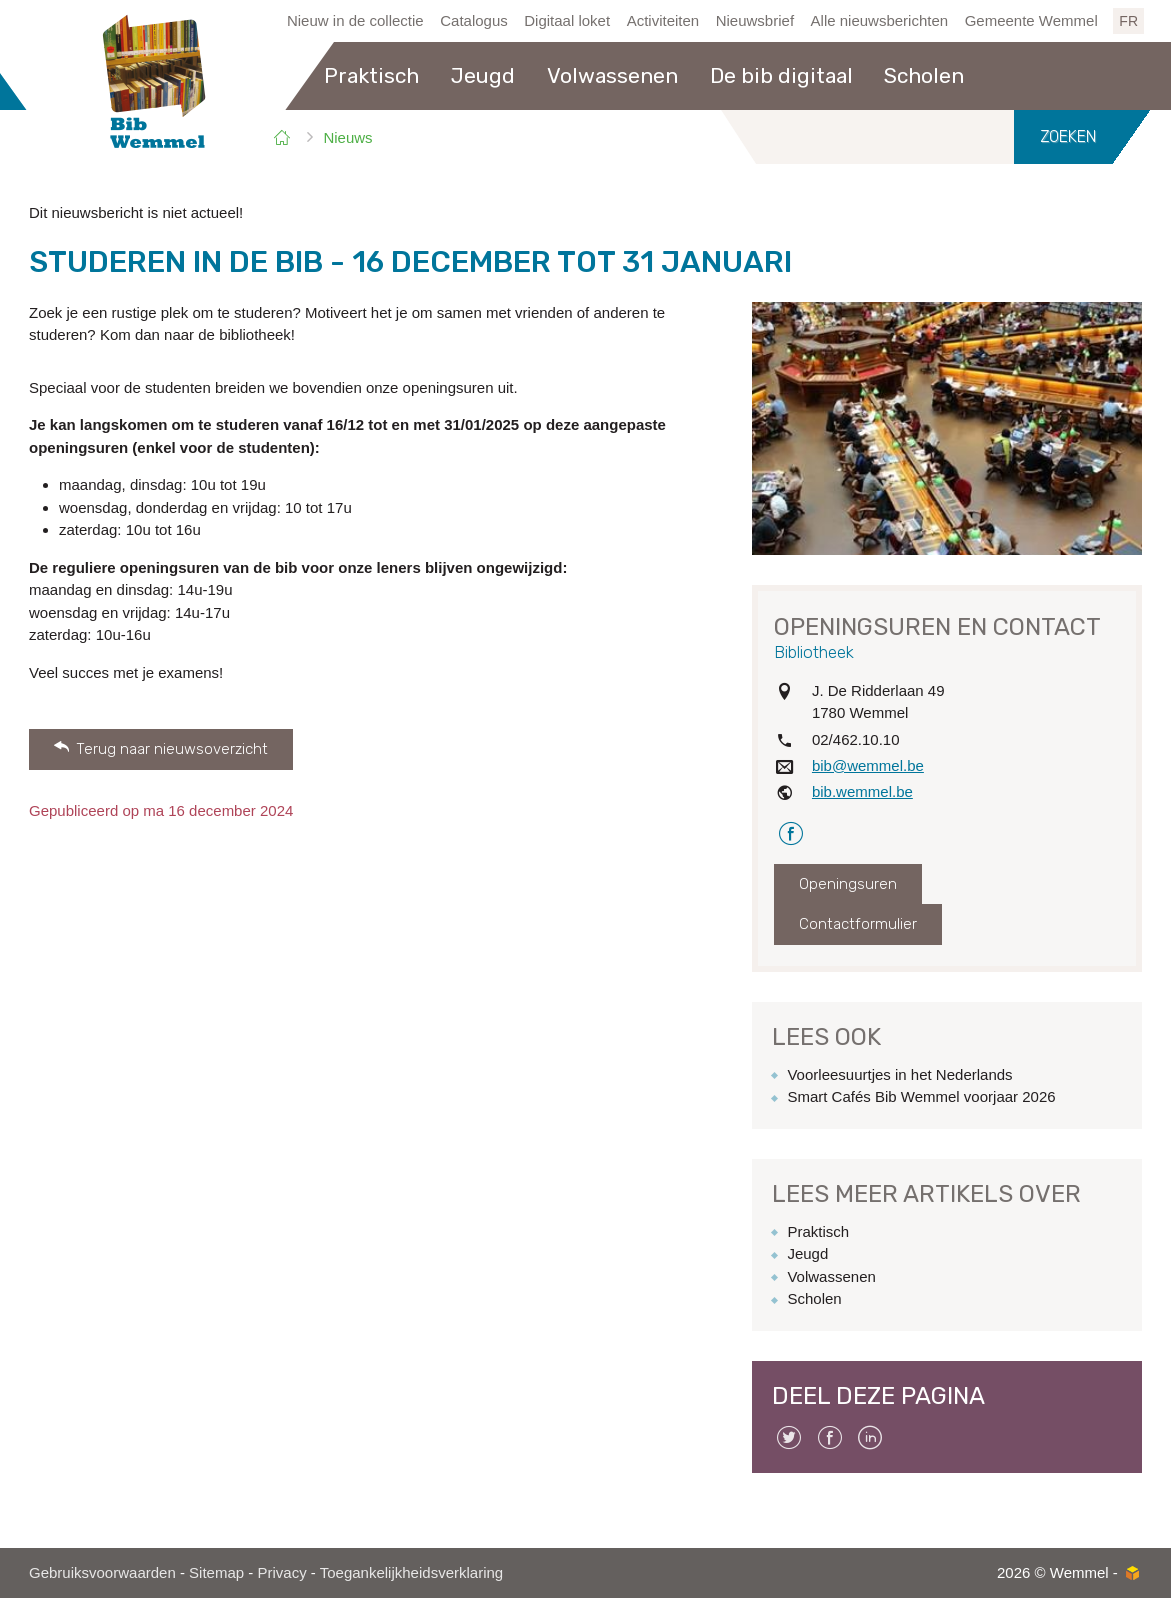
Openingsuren (848, 884)
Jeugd (807, 1253)
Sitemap (216, 1572)
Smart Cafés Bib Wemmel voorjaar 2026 (921, 1096)
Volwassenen (831, 1276)
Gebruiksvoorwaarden (102, 1572)
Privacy (281, 1572)
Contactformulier (858, 924)
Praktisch (818, 1231)
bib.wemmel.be (862, 791)
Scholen (814, 1298)
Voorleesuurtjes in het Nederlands (899, 1074)
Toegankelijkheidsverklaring (411, 1572)
